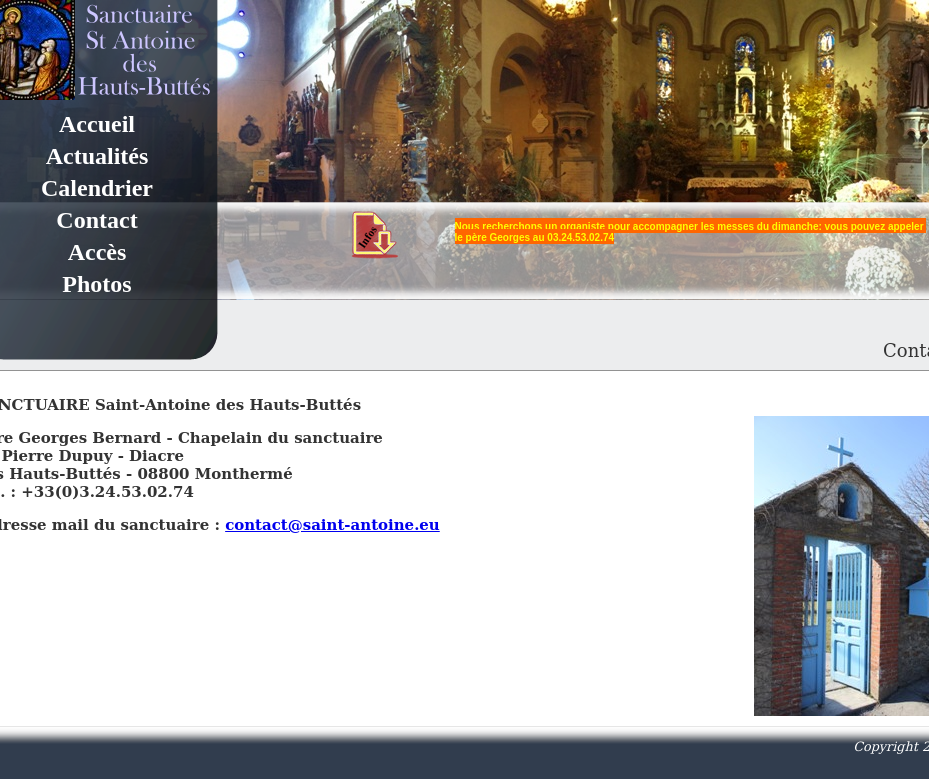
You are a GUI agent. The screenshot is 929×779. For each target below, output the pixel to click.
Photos (96, 284)
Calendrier (97, 188)
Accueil (97, 124)
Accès (97, 252)
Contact (96, 220)
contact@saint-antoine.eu (332, 525)
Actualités (97, 156)
